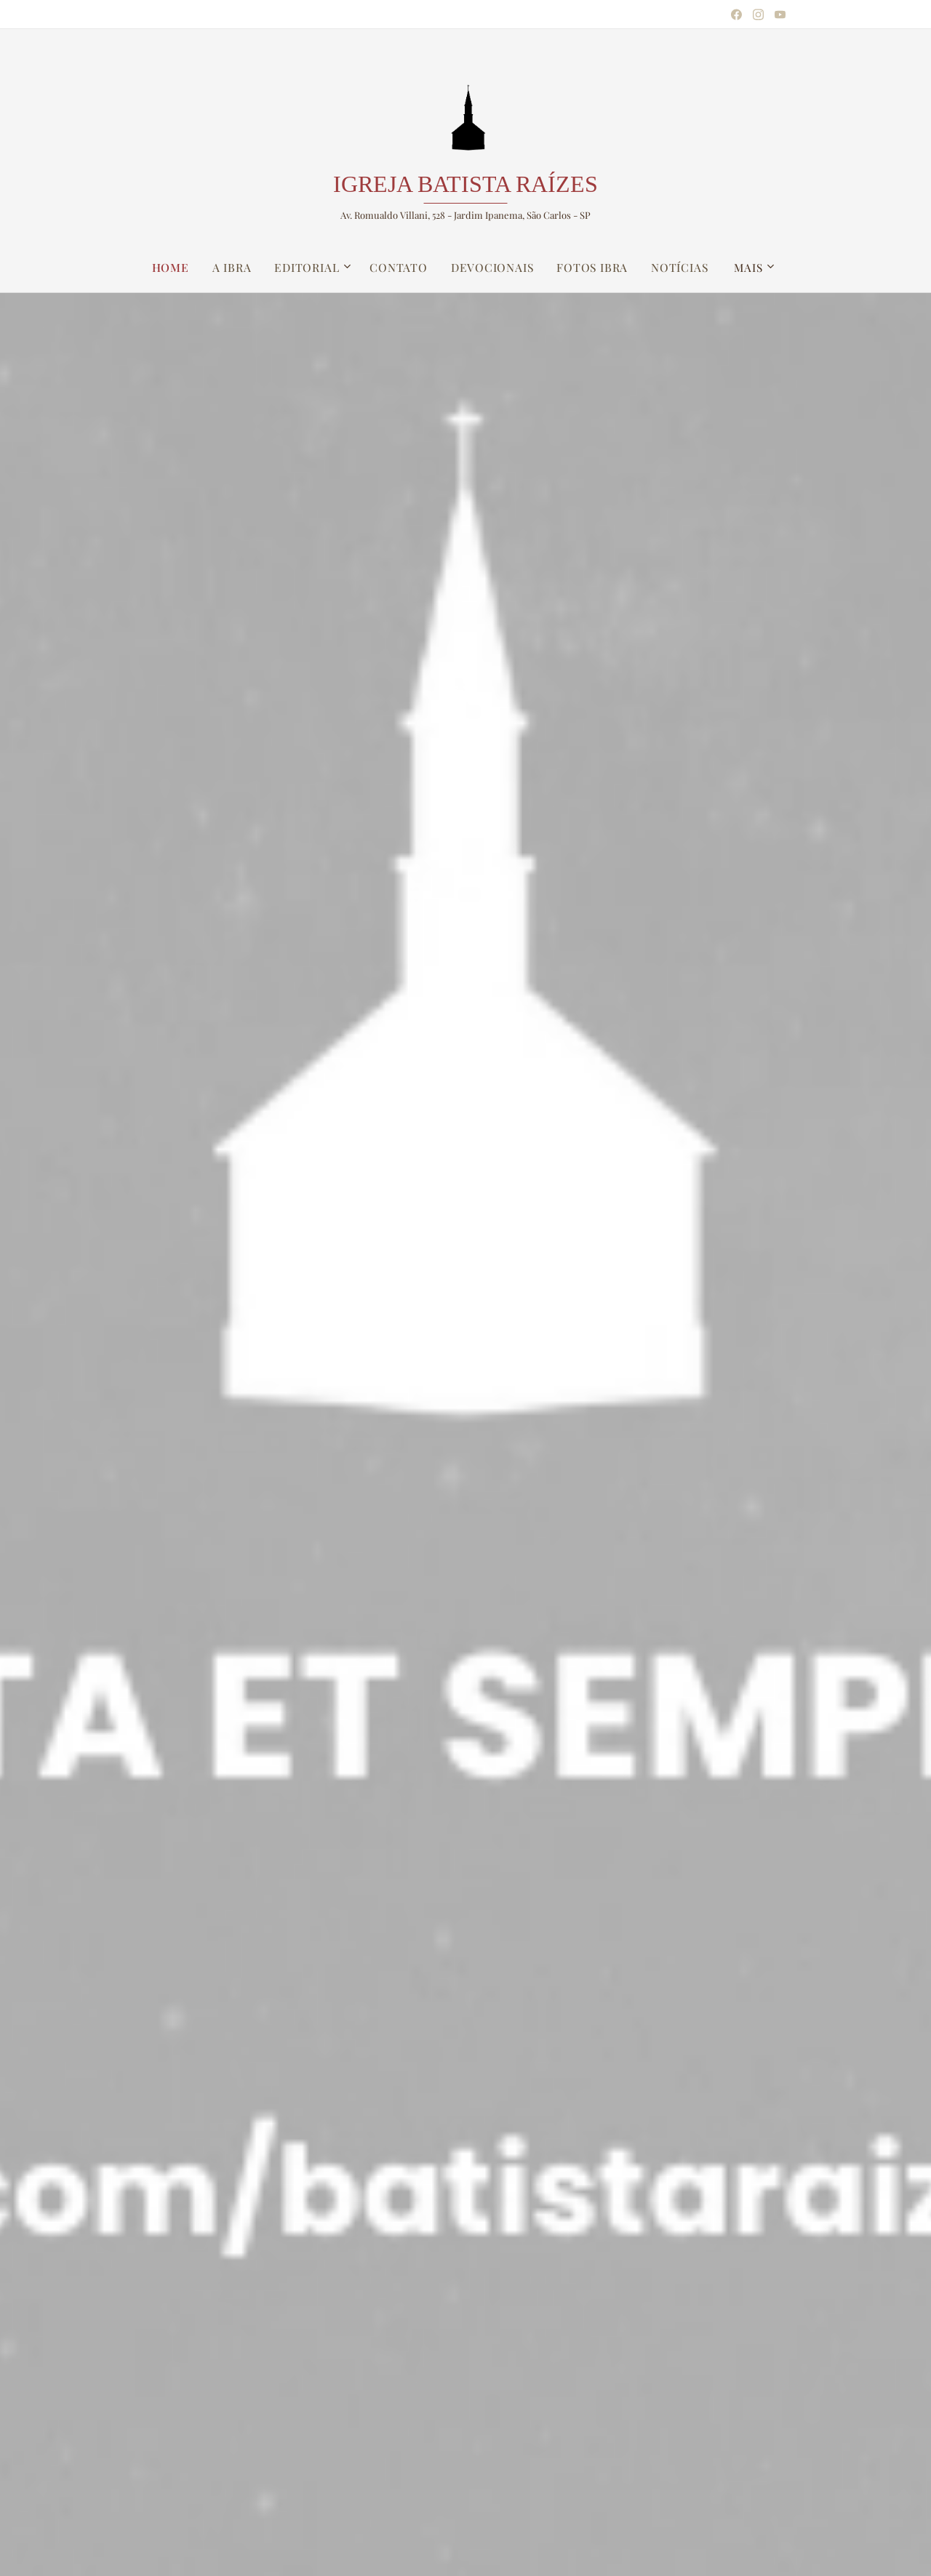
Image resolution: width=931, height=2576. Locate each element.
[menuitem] (180, 267)
